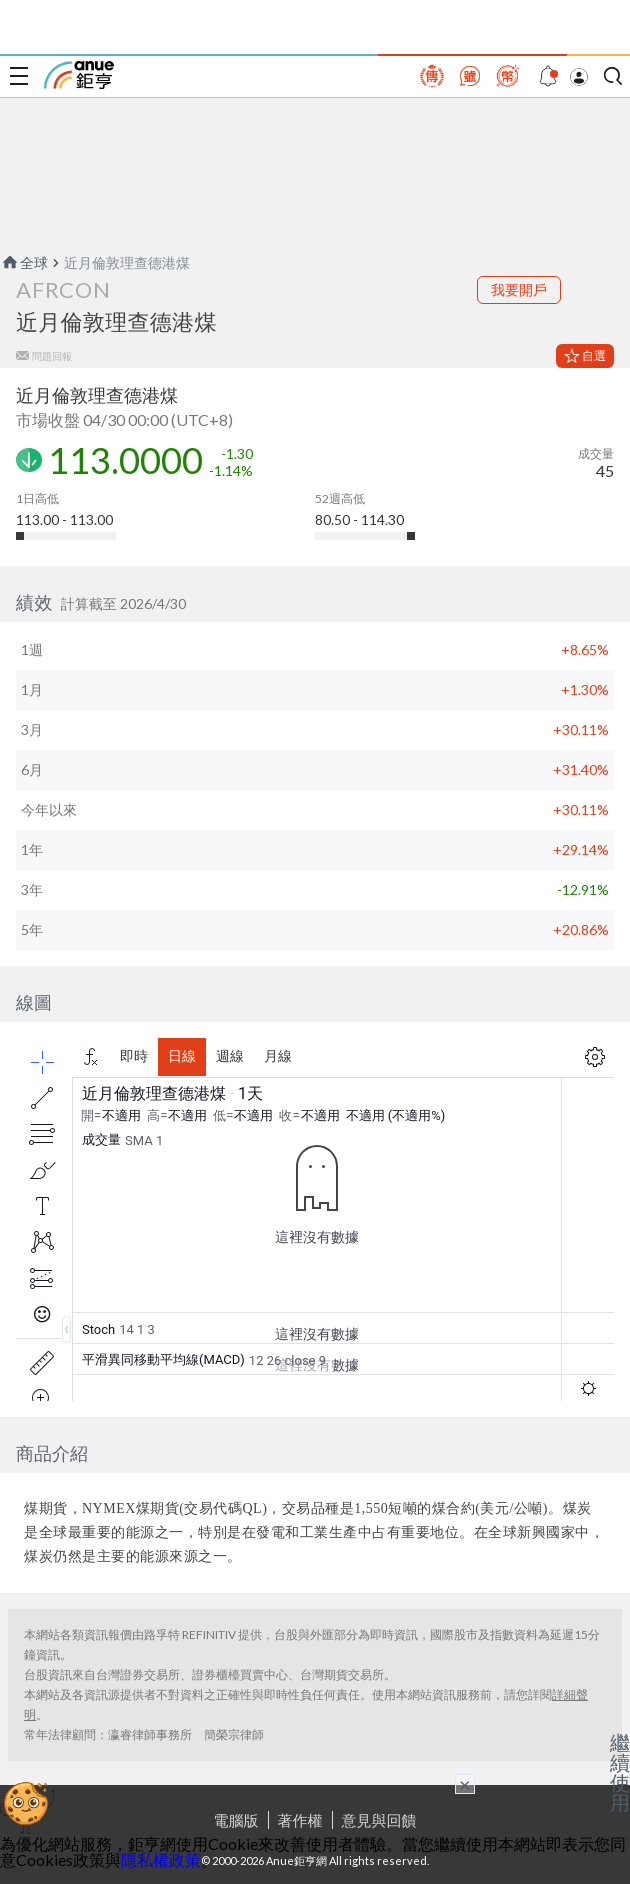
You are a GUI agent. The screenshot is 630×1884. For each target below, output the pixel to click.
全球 (24, 262)
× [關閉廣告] (465, 1784)
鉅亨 (79, 75)
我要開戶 (519, 289)
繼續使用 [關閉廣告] (620, 1772)
